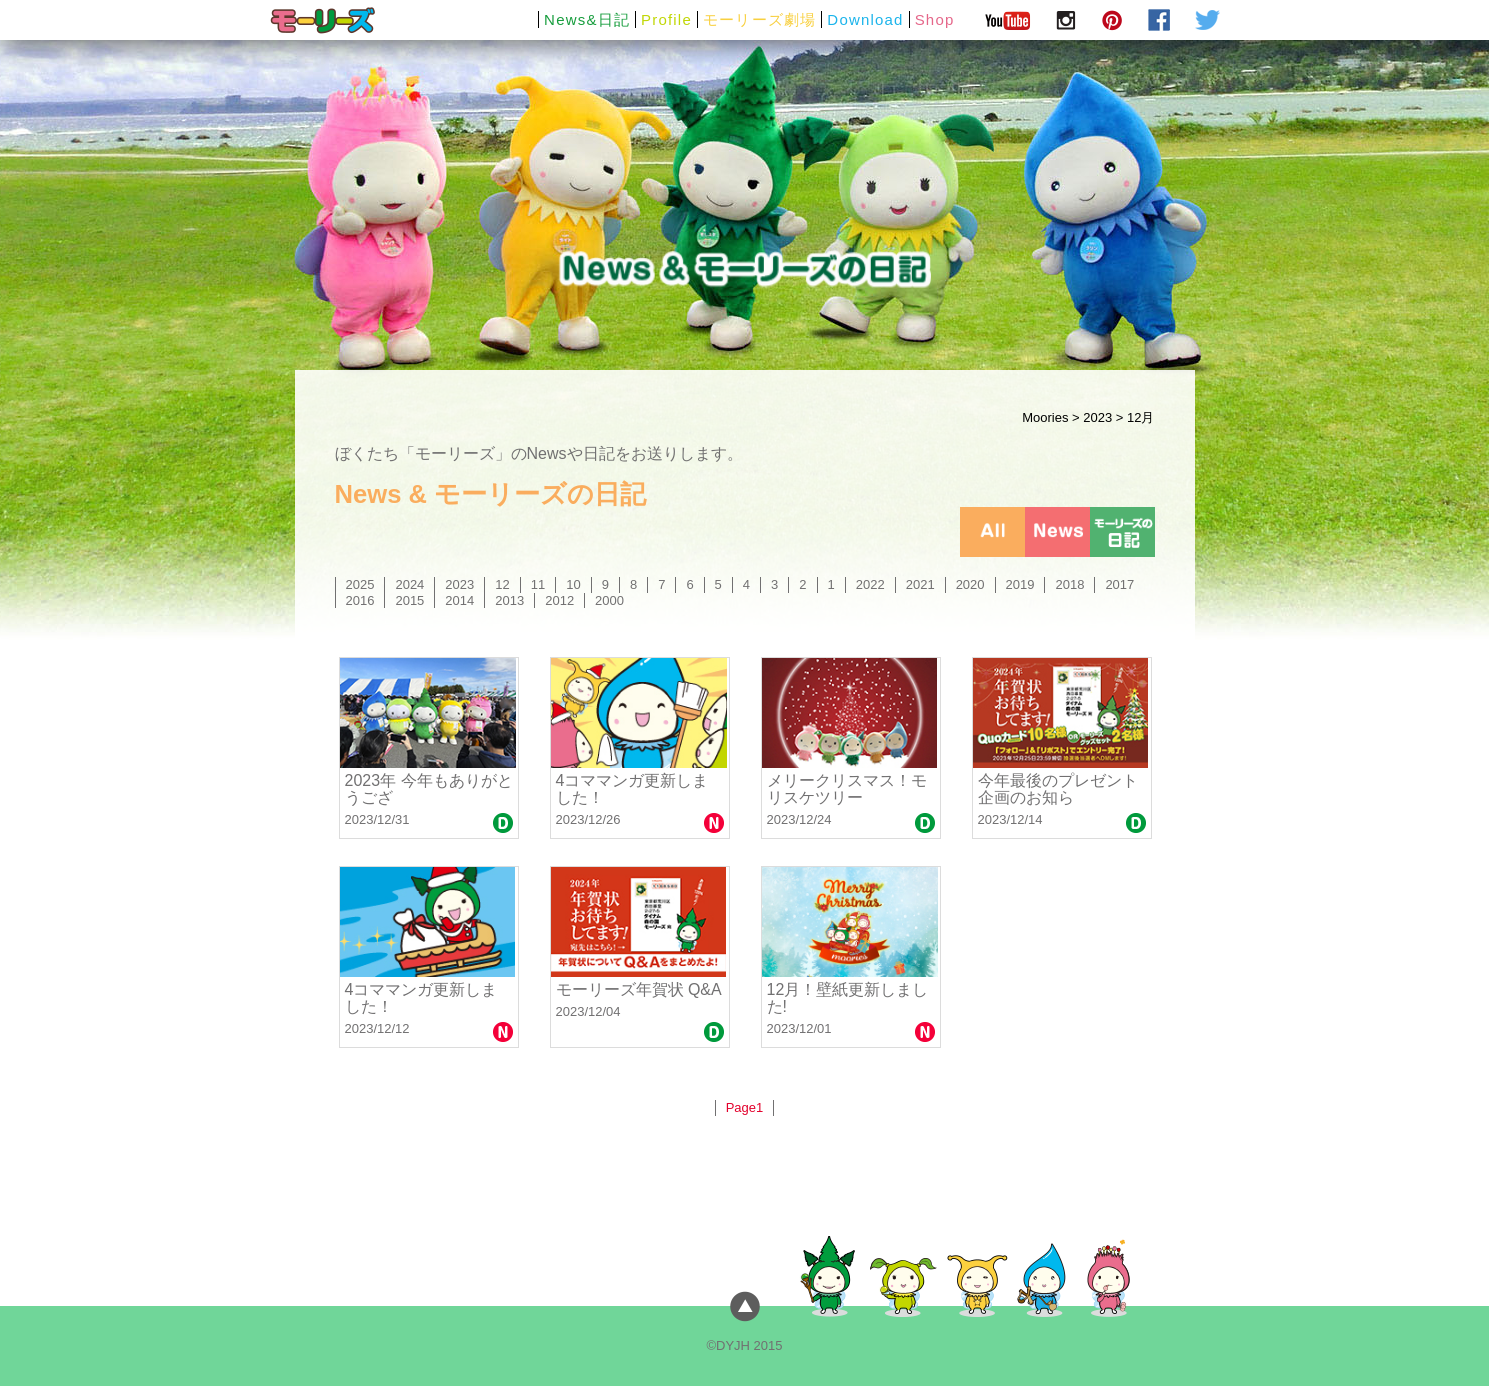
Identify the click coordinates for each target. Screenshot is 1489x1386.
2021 (920, 584)
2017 (1119, 584)
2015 (409, 600)
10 (573, 584)
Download (865, 19)
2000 (609, 600)
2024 (409, 584)
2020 (970, 584)
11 (538, 584)
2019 (1020, 584)
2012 (559, 600)
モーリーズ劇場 (759, 19)
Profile (666, 19)
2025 (360, 584)
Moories (1045, 417)
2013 (509, 600)
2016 (360, 600)
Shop (935, 19)
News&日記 (587, 19)
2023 (1097, 417)
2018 (1069, 584)
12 (502, 584)
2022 (870, 584)
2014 (459, 600)
